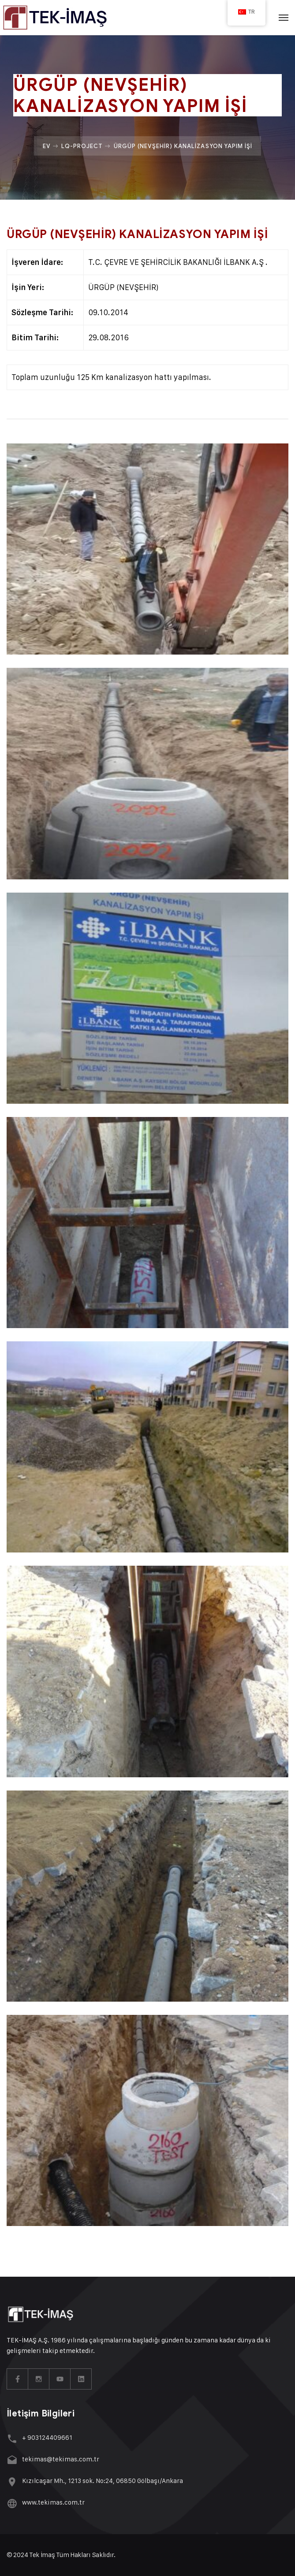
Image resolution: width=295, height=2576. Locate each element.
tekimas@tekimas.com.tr (60, 2459)
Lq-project (82, 145)
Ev (47, 145)
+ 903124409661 (47, 2437)
